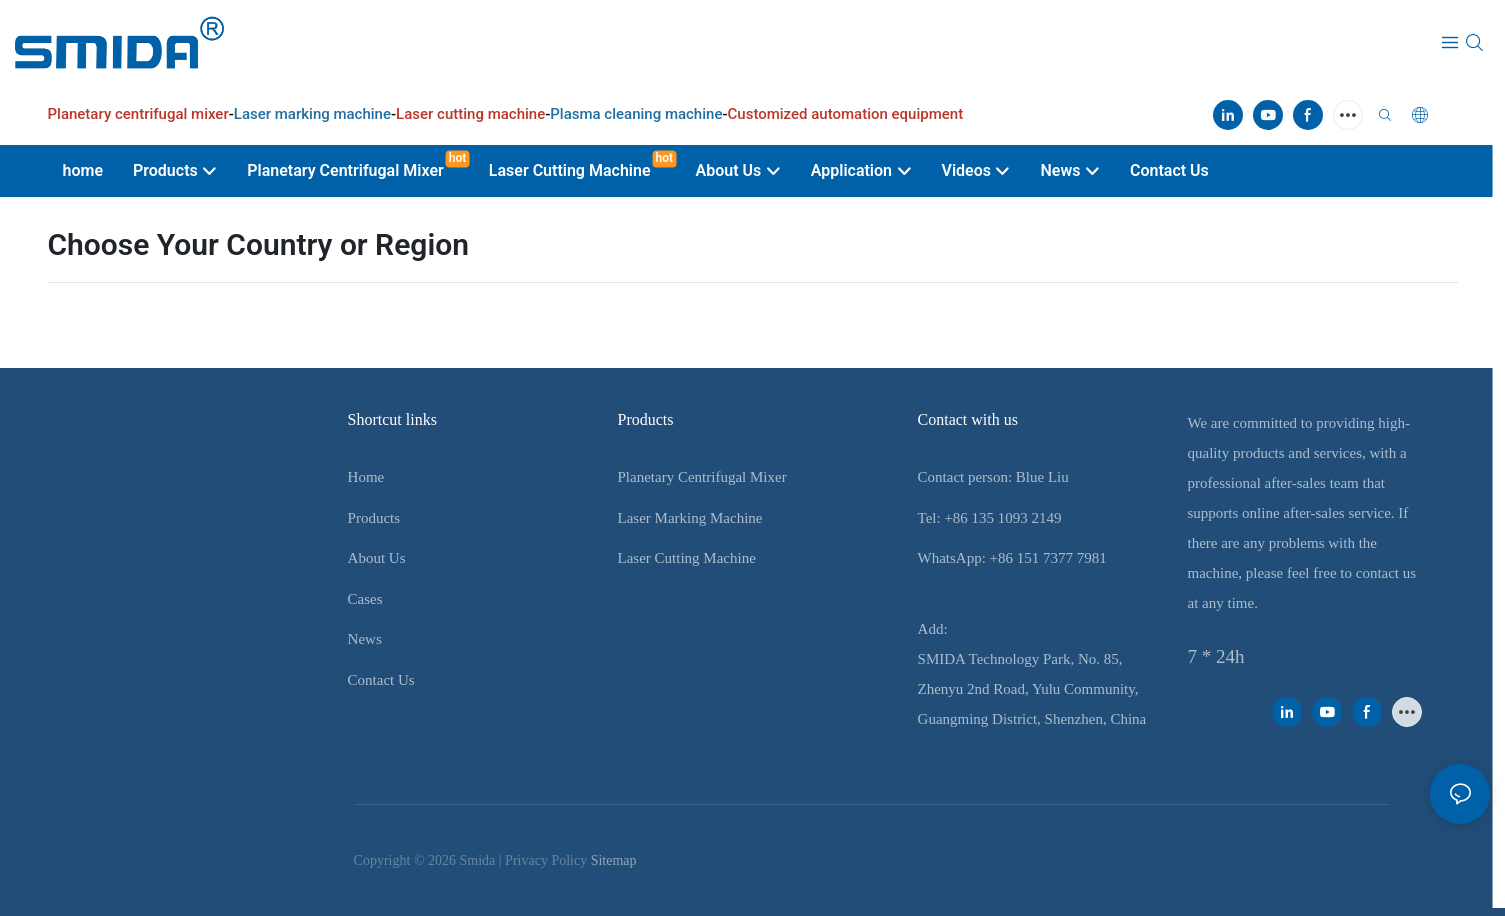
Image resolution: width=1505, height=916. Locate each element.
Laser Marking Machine (690, 518)
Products (374, 518)
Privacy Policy (546, 860)
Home (366, 477)
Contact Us (381, 680)
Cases (365, 599)
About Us (377, 558)
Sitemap (614, 860)
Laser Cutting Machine (687, 558)
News (365, 639)
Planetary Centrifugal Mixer (702, 477)
